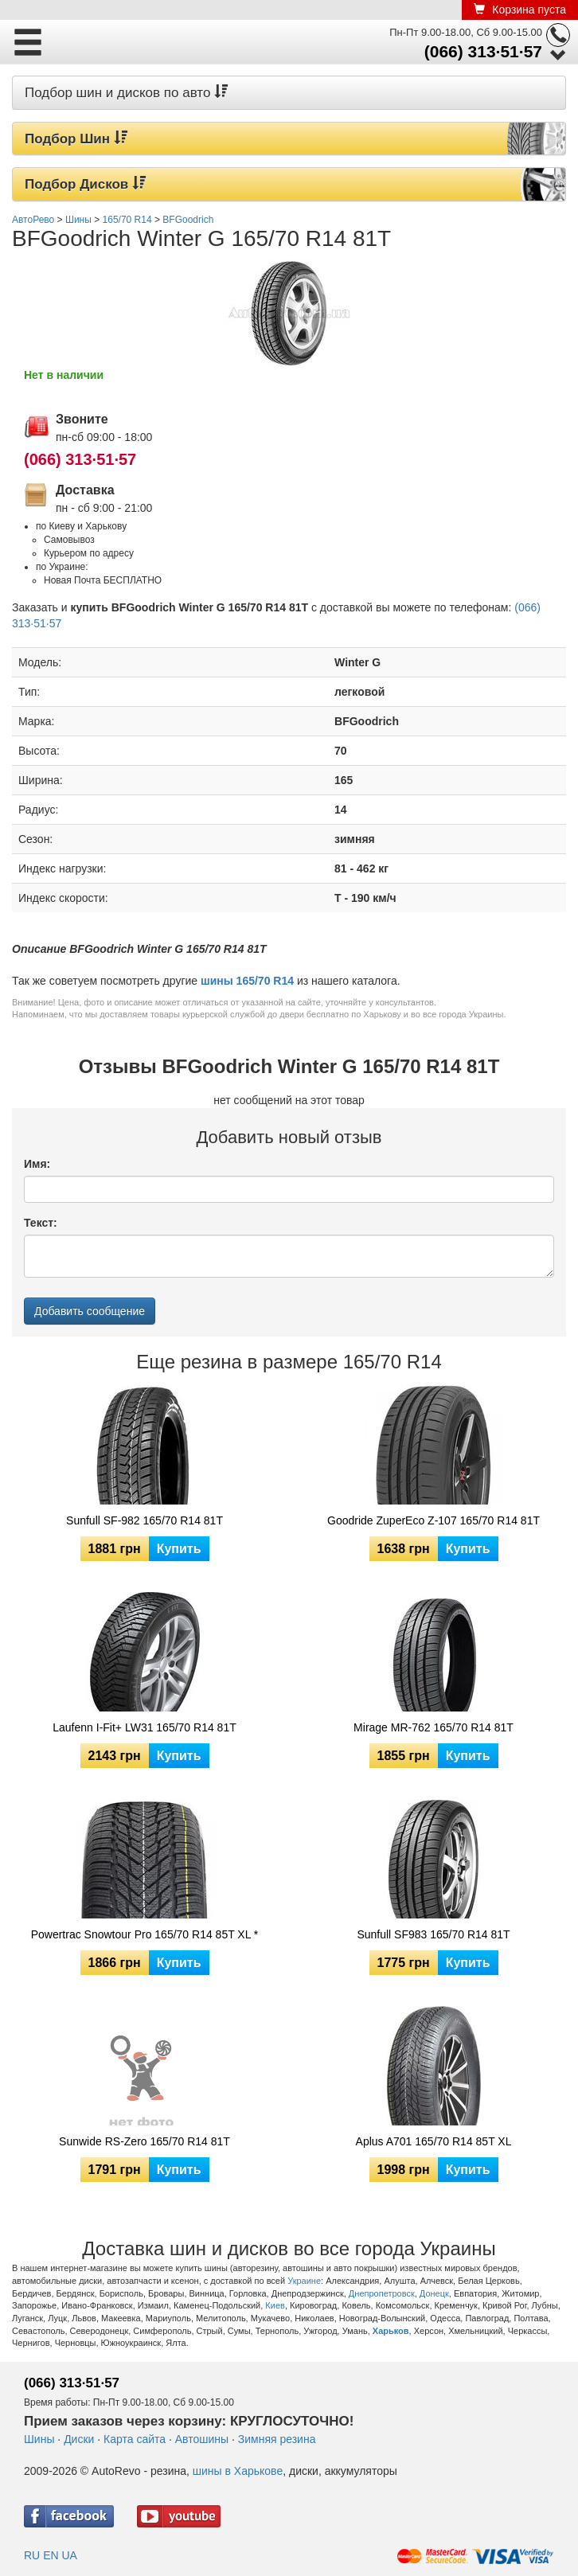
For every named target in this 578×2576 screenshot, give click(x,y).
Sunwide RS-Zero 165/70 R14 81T (144, 2141)
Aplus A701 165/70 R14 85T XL (434, 2141)
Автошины (201, 2439)
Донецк (434, 2293)
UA (68, 2555)
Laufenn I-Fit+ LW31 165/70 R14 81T (144, 1727)
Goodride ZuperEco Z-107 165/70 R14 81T (433, 1520)
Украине (304, 2280)
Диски (79, 2439)
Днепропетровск (382, 2293)
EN (50, 2555)
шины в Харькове (238, 2471)
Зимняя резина (277, 2439)
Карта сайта (134, 2439)
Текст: (40, 1222)
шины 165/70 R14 (247, 980)
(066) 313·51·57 (483, 51)
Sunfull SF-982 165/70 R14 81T (144, 1520)
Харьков (391, 2331)
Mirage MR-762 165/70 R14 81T (433, 1727)
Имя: (37, 1163)
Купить (179, 1548)
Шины (39, 2439)
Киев (275, 2305)
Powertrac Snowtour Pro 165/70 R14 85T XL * (145, 1934)
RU (32, 2555)
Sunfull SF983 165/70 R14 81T (433, 1934)
